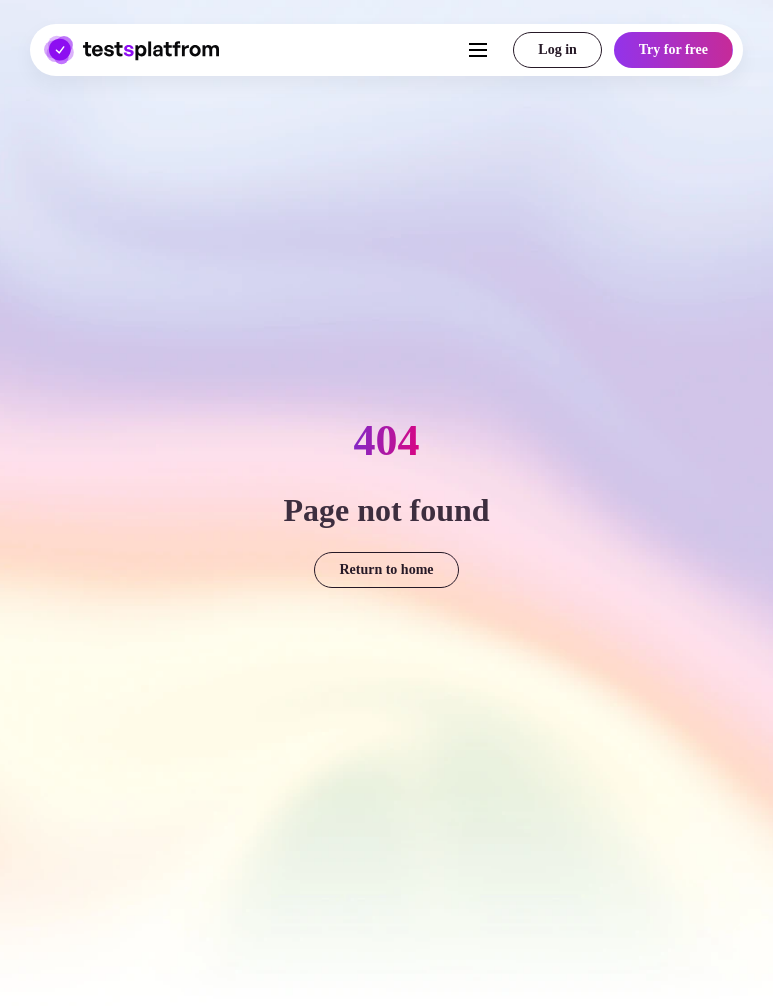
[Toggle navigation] (459, 50)
